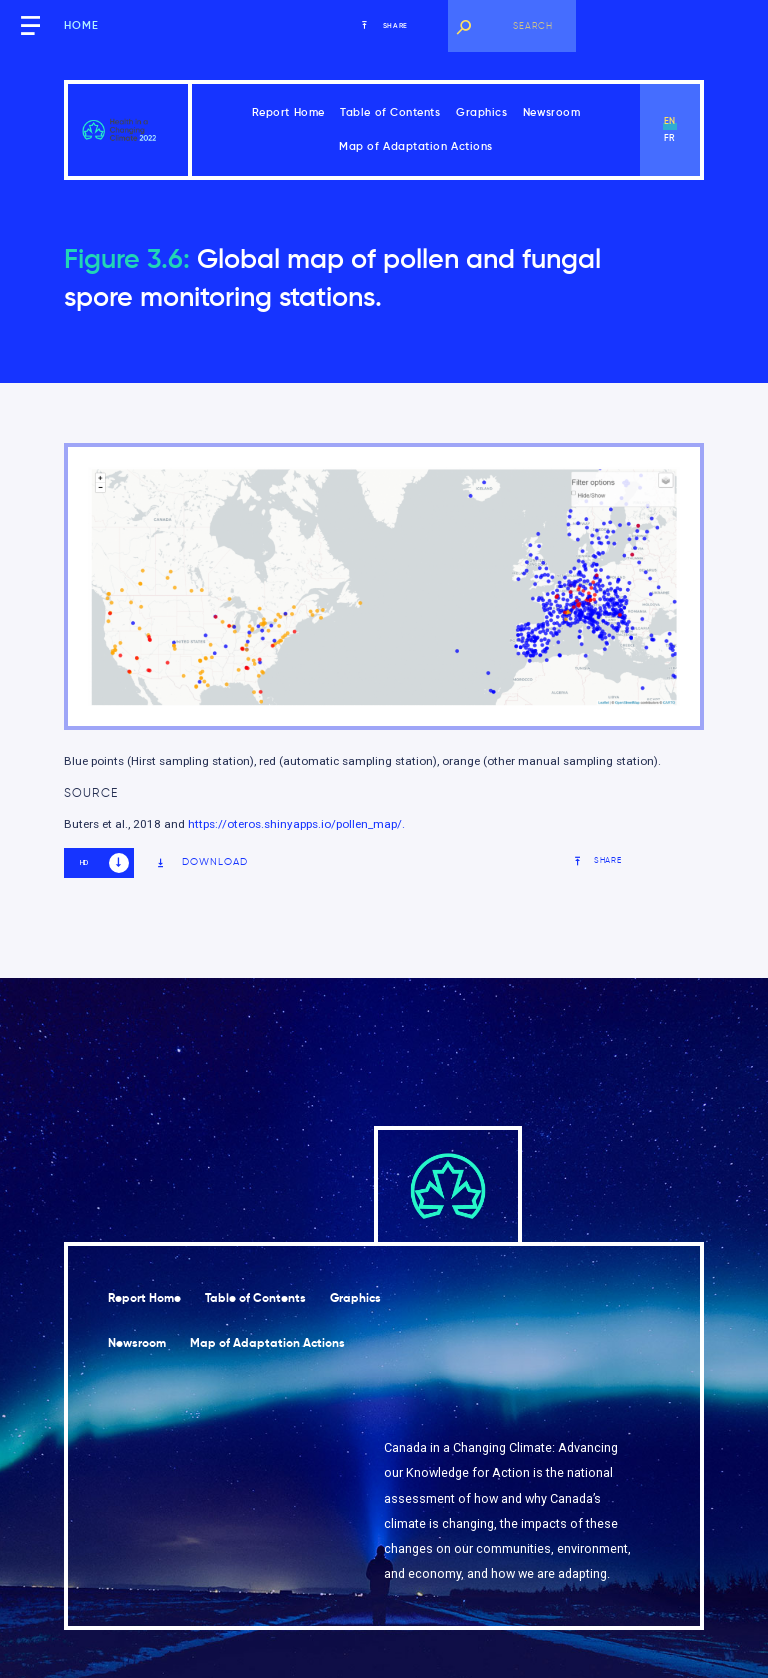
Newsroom (551, 112)
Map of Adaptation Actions (416, 146)
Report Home (288, 112)
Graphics (481, 112)
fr (670, 138)
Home (81, 25)
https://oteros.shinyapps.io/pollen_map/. (296, 824)
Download (202, 862)
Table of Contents (390, 112)
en (670, 121)
